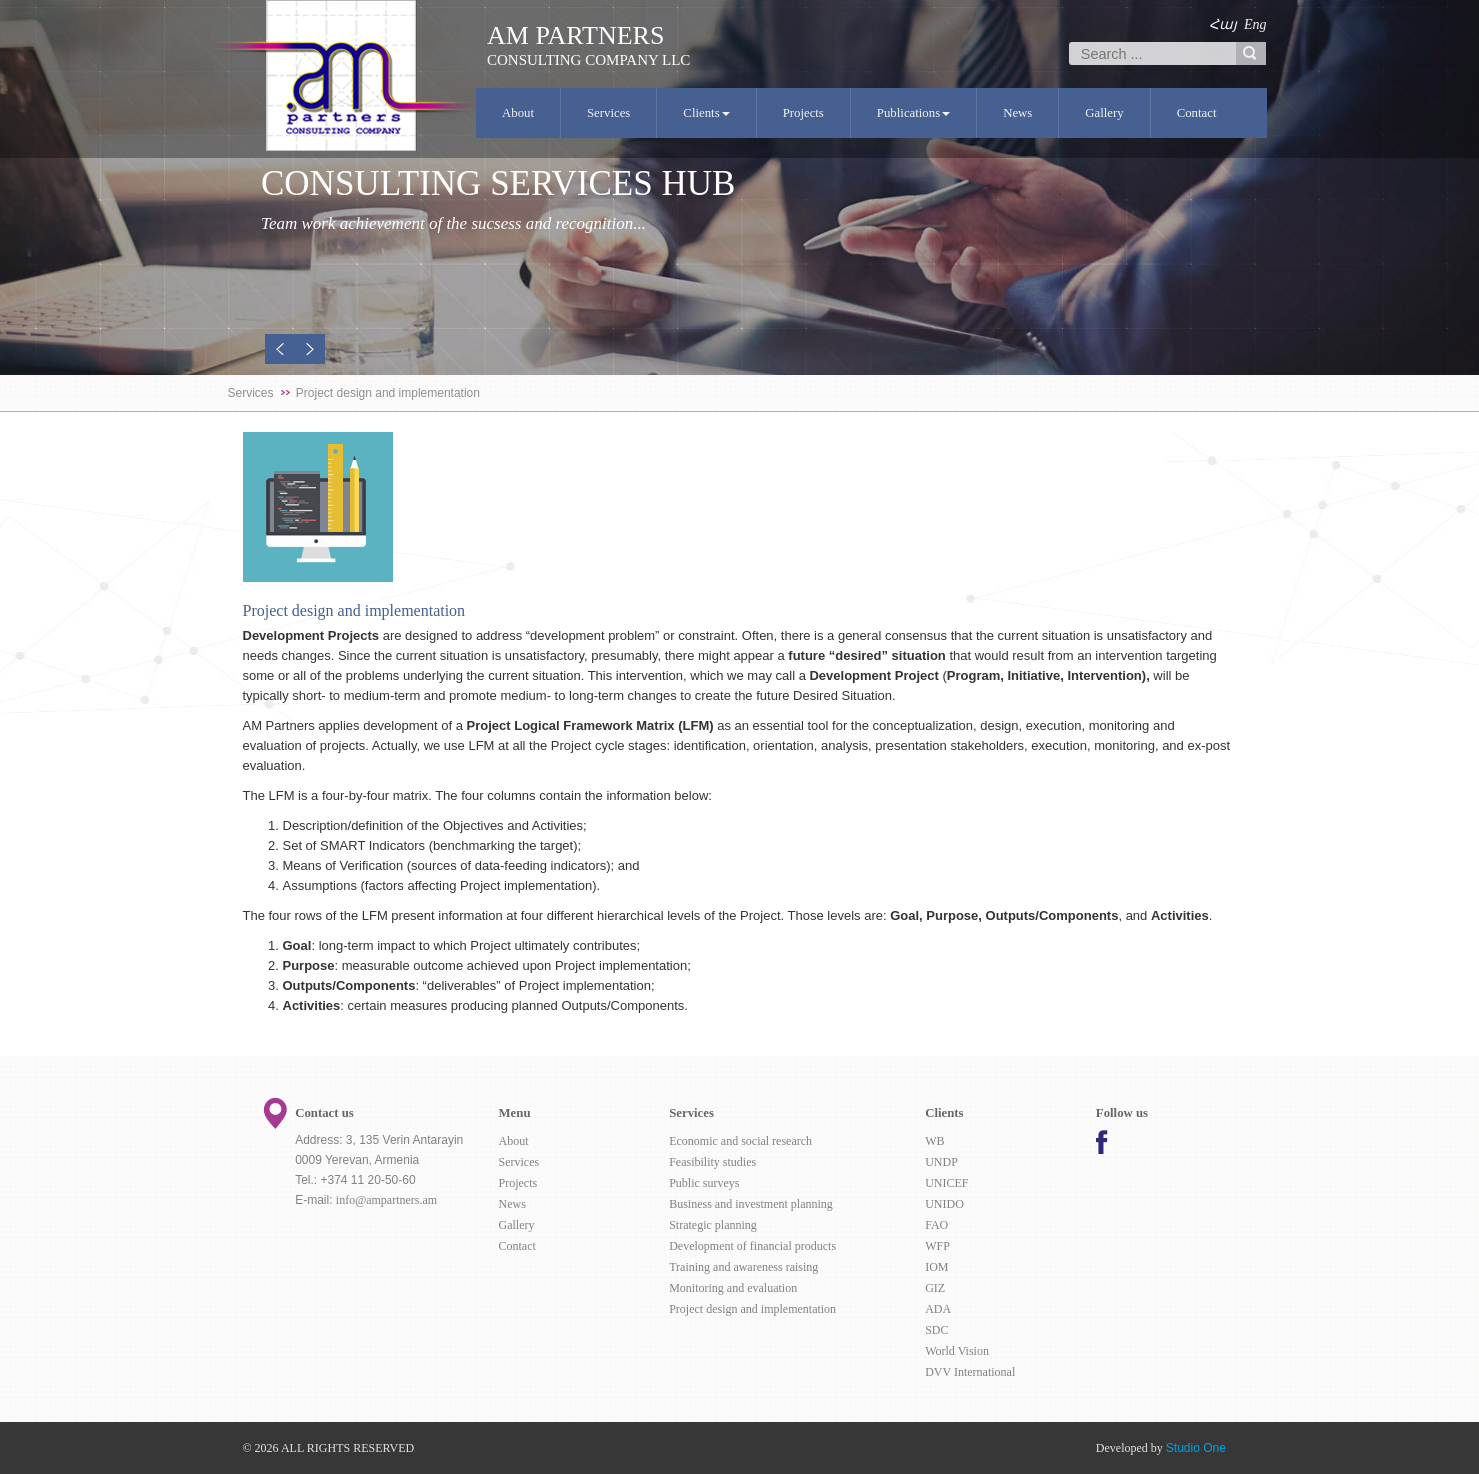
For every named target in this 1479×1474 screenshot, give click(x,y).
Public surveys (704, 1183)
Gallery (1104, 113)
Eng (1255, 24)
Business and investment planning (751, 1204)
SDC (936, 1330)
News (1017, 113)
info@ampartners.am (386, 1200)
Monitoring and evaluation (733, 1288)
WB (934, 1141)
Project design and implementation (752, 1309)
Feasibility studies (712, 1162)
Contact (1197, 113)
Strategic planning (713, 1225)
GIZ (935, 1288)
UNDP (941, 1162)
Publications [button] (913, 113)
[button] (280, 349)
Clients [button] (706, 113)
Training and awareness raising (743, 1267)
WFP (937, 1246)
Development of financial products (752, 1246)
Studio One (1196, 1448)
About (518, 113)
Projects (803, 113)
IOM (936, 1267)
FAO (936, 1225)
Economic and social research (740, 1141)
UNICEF (946, 1183)
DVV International (970, 1372)
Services (608, 113)
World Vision (957, 1351)
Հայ (1223, 24)
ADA (938, 1309)
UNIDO (944, 1204)
